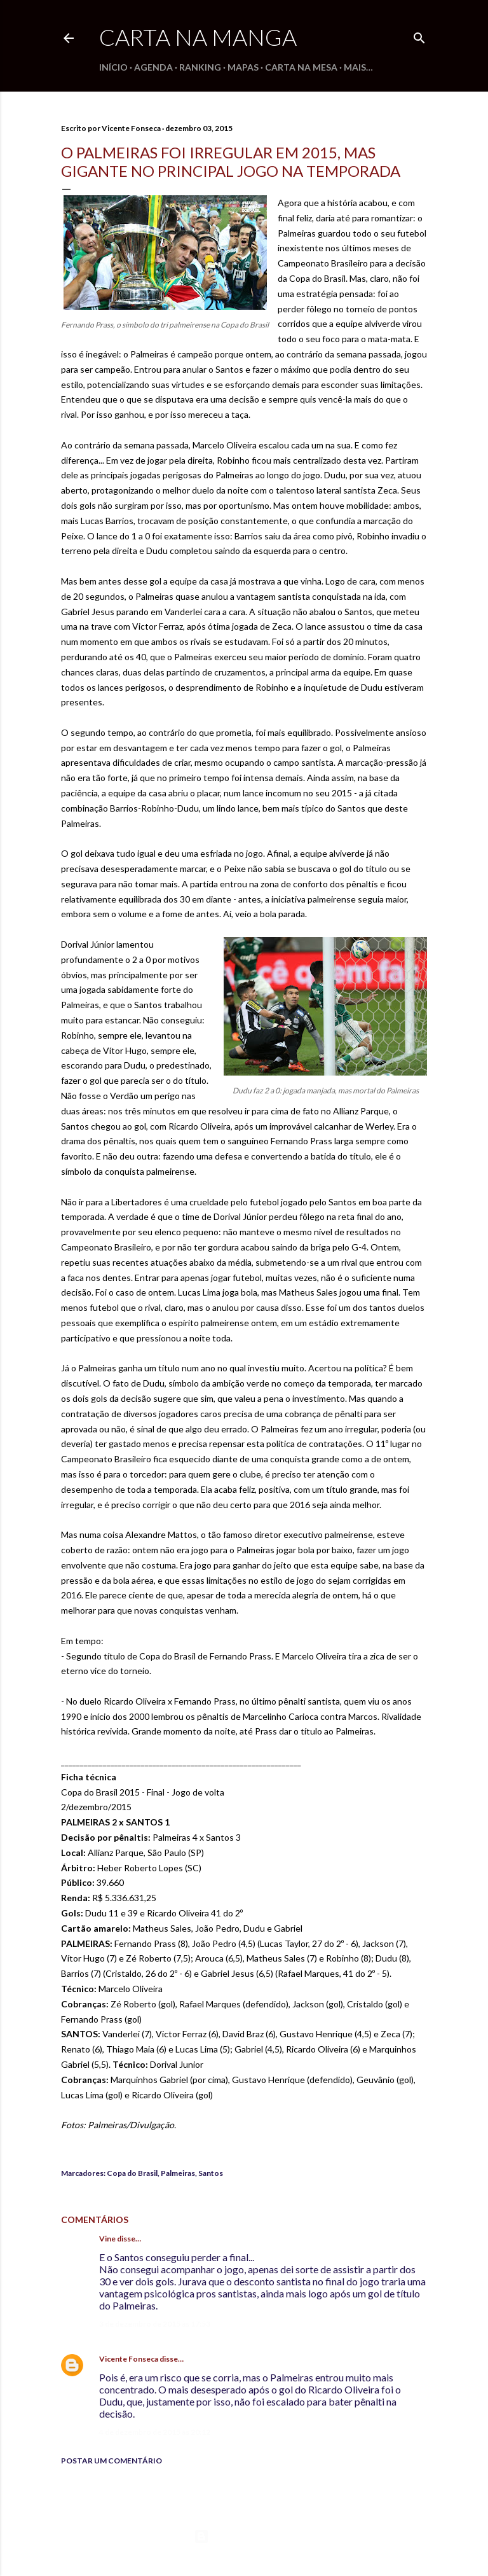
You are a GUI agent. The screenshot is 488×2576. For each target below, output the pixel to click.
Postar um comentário (111, 2460)
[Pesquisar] (419, 35)
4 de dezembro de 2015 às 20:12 (154, 2432)
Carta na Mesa (301, 67)
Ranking (200, 67)
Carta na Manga (198, 37)
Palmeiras (178, 2173)
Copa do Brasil (132, 2173)
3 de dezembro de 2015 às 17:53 (154, 2324)
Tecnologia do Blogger (244, 2536)
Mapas (243, 67)
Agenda (153, 67)
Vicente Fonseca (128, 2359)
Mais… (358, 67)
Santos (210, 2173)
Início (113, 67)
